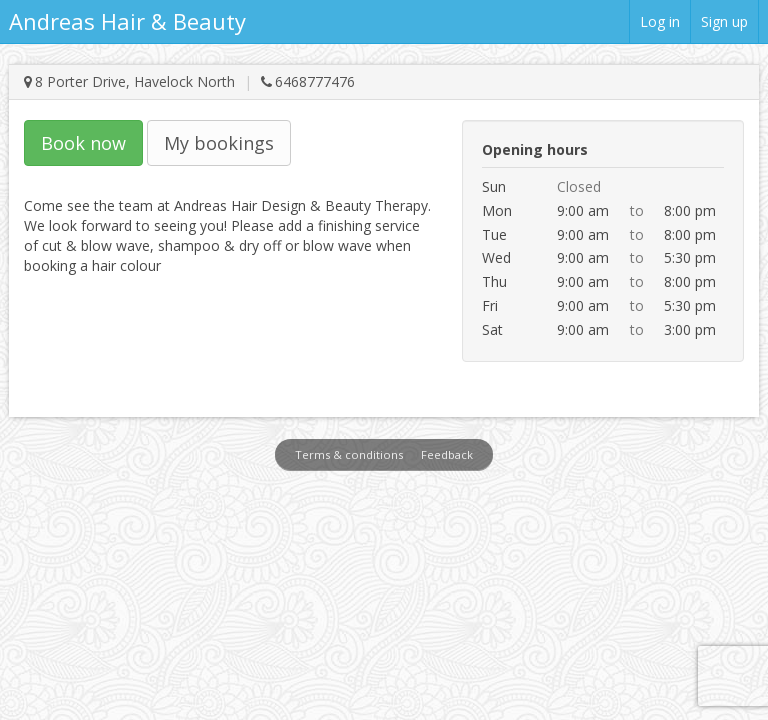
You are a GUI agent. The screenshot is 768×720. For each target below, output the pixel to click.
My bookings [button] (219, 143)
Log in (660, 21)
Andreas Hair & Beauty (127, 21)
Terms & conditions (349, 454)
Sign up (724, 21)
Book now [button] (83, 143)
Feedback (447, 454)
